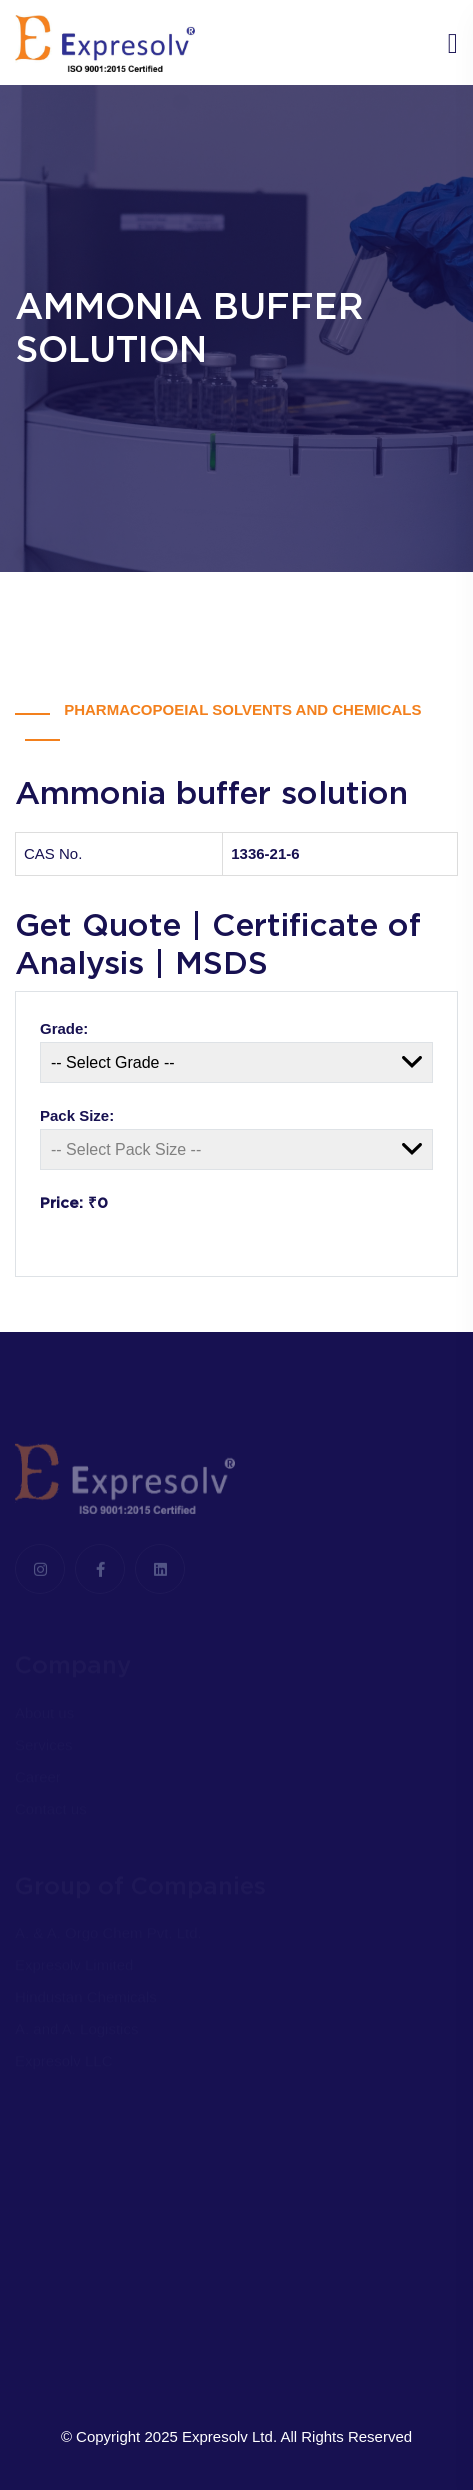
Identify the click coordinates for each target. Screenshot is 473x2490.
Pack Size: (77, 1115)
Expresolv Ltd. (229, 2436)
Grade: (64, 1028)
